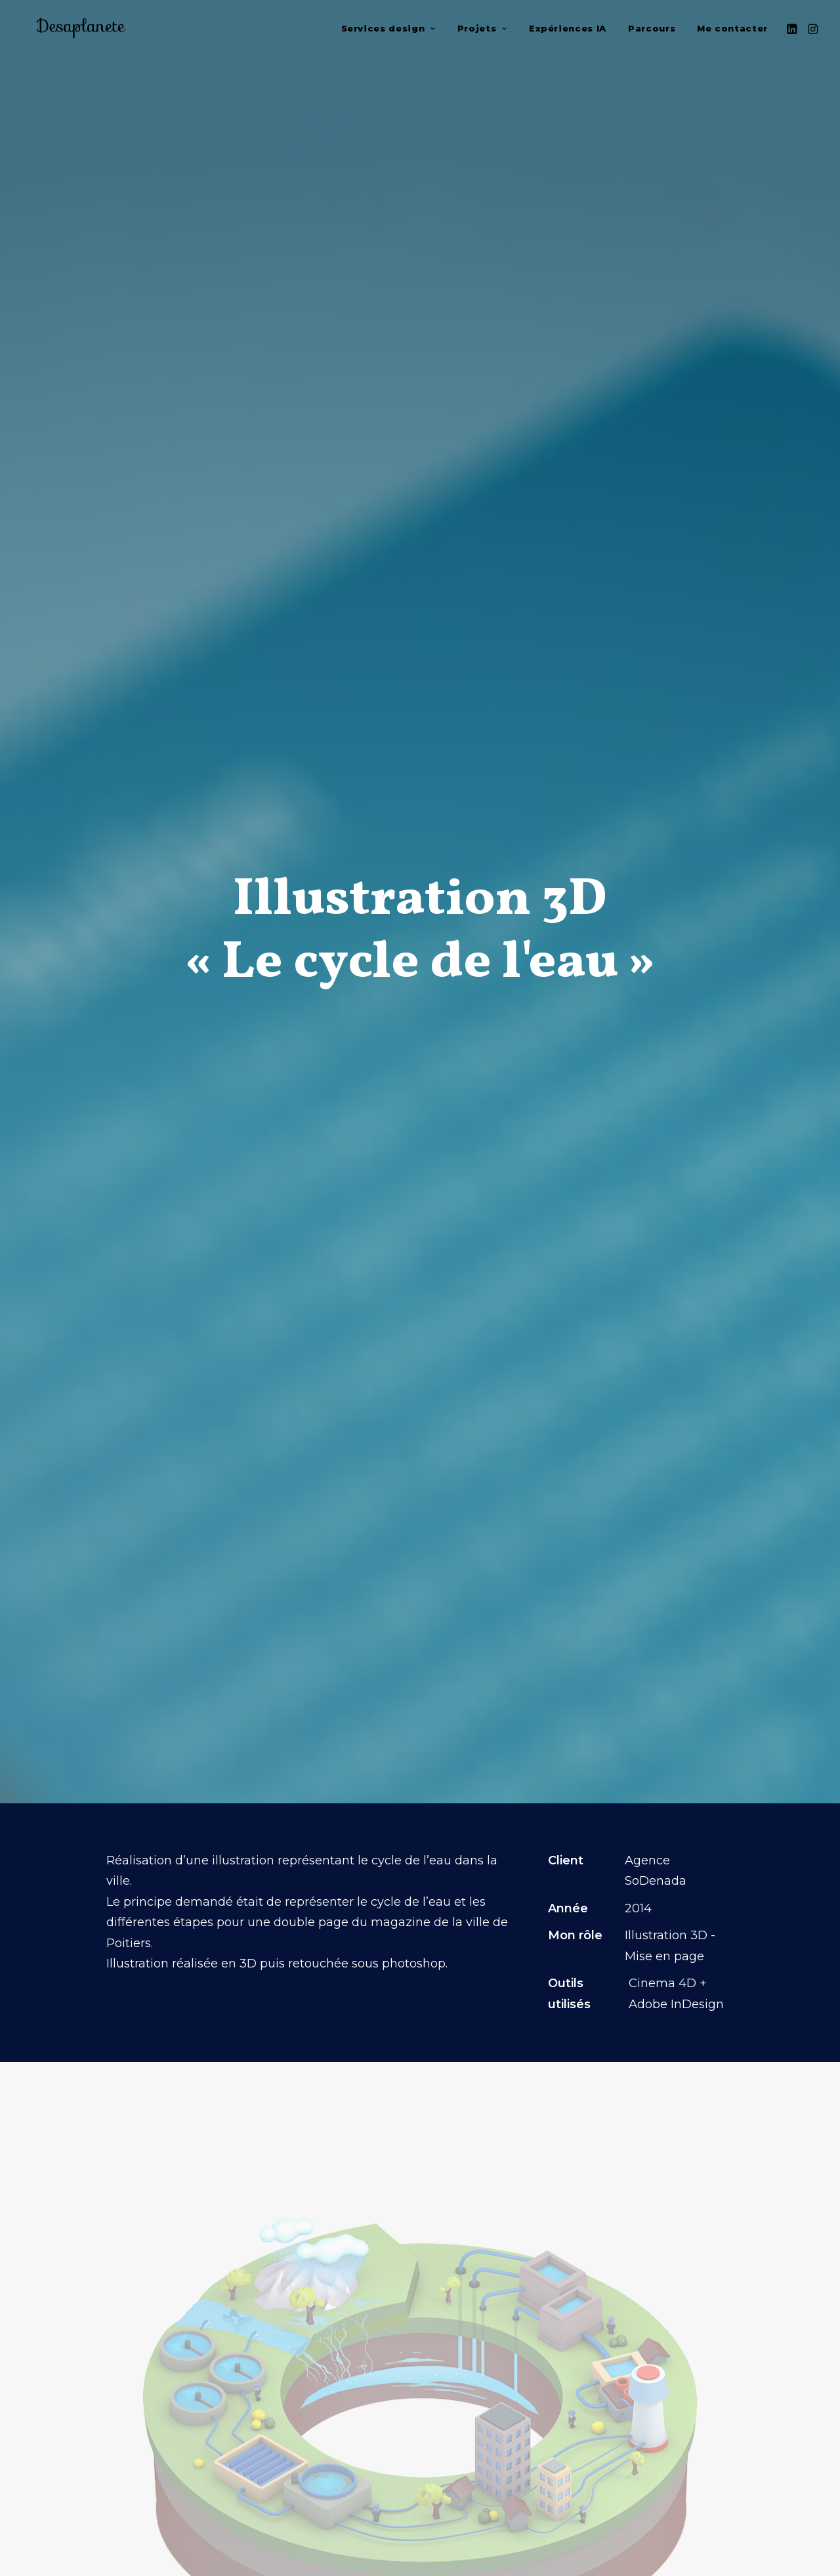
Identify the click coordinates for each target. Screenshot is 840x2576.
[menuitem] (388, 31)
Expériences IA (567, 31)
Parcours (651, 31)
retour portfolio (420, 2508)
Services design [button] (388, 31)
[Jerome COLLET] (74, 31)
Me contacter (732, 31)
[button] (793, 31)
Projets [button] (482, 31)
